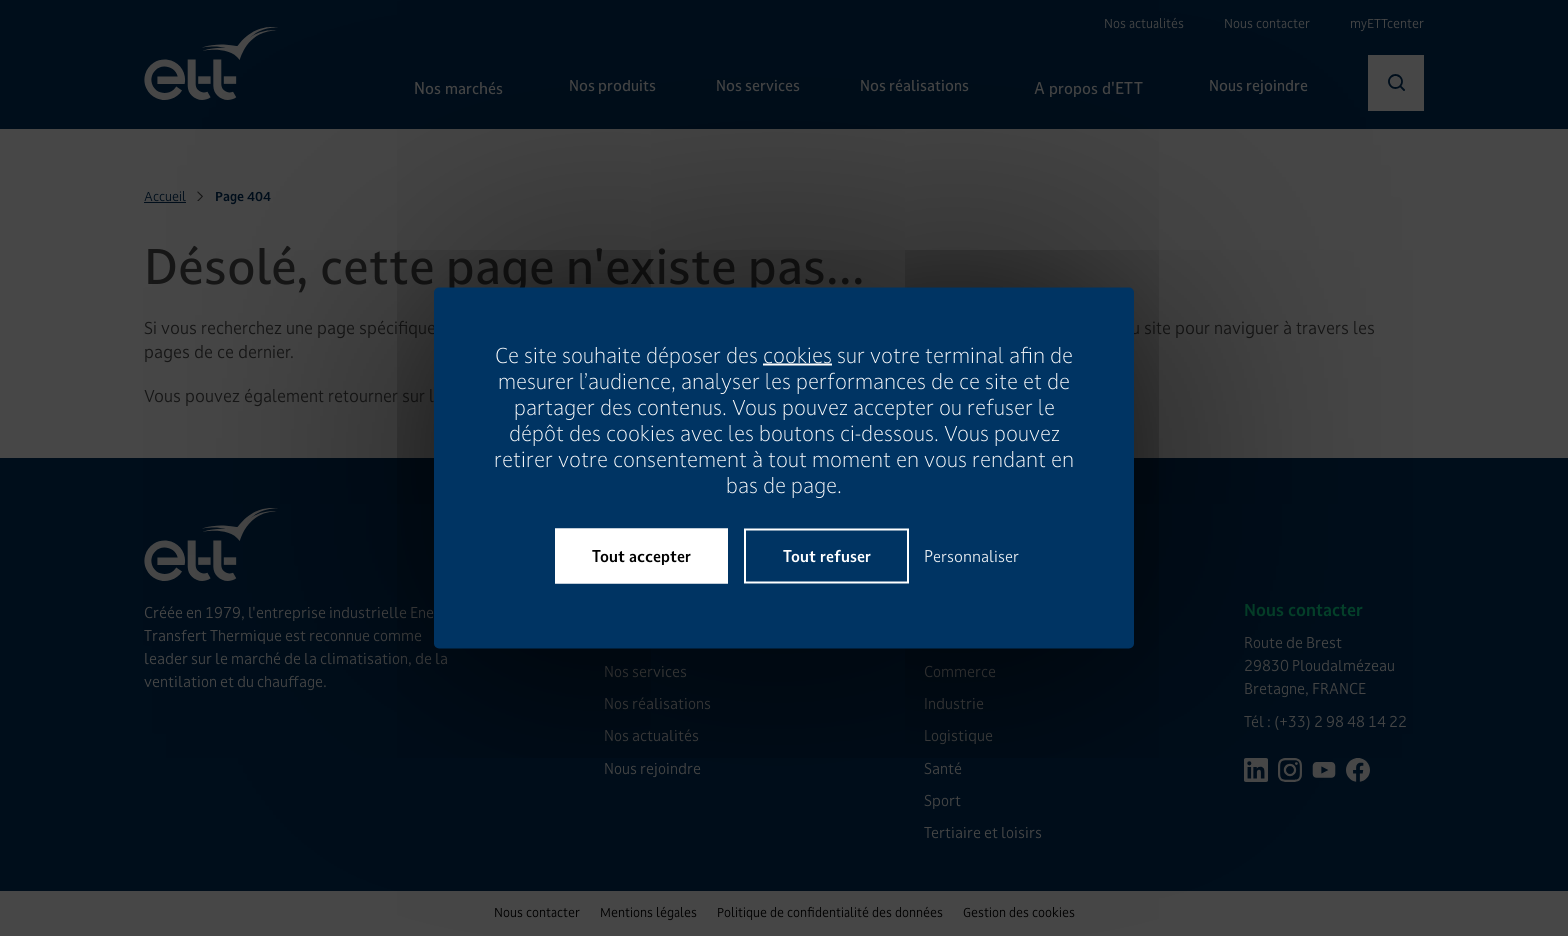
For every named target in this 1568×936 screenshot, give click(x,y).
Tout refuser (827, 556)
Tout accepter (641, 556)
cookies (797, 355)
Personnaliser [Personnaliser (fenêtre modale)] (971, 556)
